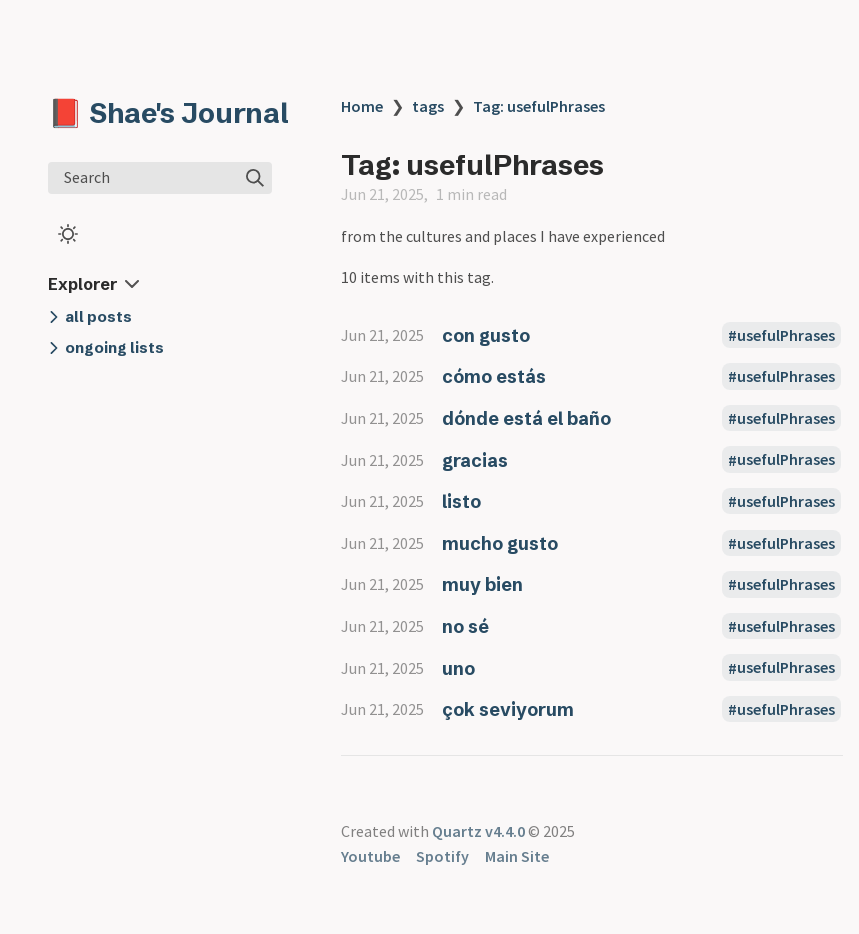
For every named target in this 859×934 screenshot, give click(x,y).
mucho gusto (500, 543)
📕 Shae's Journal (168, 113)
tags (428, 106)
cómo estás (494, 376)
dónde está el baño (526, 418)
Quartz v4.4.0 (478, 831)
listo (461, 501)
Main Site (517, 856)
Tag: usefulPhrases (539, 106)
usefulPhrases (786, 335)
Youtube (370, 856)
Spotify (442, 856)
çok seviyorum (508, 709)
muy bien (482, 584)
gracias (475, 460)
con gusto (486, 335)
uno (458, 668)
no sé (465, 626)
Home (362, 106)
